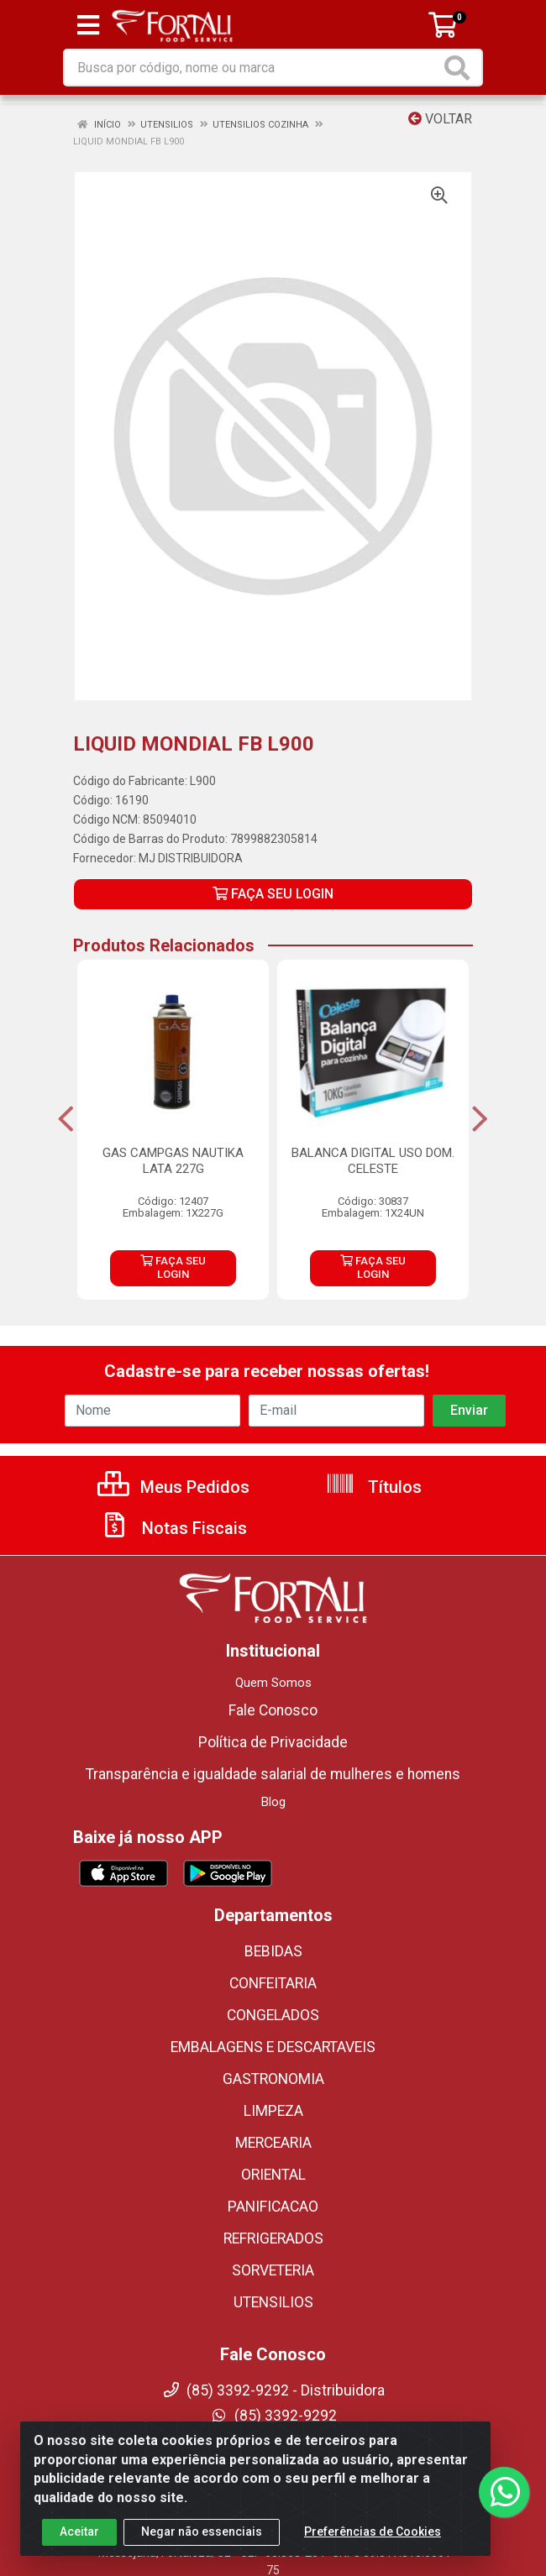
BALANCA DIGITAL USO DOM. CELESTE (372, 1160)
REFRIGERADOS (273, 2238)
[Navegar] (66, 1119)
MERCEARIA (273, 2142)
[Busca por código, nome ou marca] (252, 67)
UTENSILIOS (273, 2302)
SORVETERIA (273, 2270)
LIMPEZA (273, 2110)
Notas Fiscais (173, 1528)
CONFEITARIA (273, 1983)
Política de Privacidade (273, 1742)
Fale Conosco (273, 1710)
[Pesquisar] (460, 67)
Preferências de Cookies (372, 2531)
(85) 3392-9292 (273, 2415)
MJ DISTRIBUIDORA (191, 858)
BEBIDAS (273, 1951)
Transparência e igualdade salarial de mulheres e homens (273, 1774)
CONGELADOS (273, 2015)
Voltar (440, 119)
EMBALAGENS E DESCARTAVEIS (273, 2047)
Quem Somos (273, 1682)
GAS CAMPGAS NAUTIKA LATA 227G (173, 1160)
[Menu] (88, 25)
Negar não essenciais (201, 2531)
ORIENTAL (273, 2174)
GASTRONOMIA (273, 2079)
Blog (273, 1801)
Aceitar (79, 2531)
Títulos (373, 1487)
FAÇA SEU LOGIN (273, 894)
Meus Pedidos (173, 1487)
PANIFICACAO (273, 2206)
